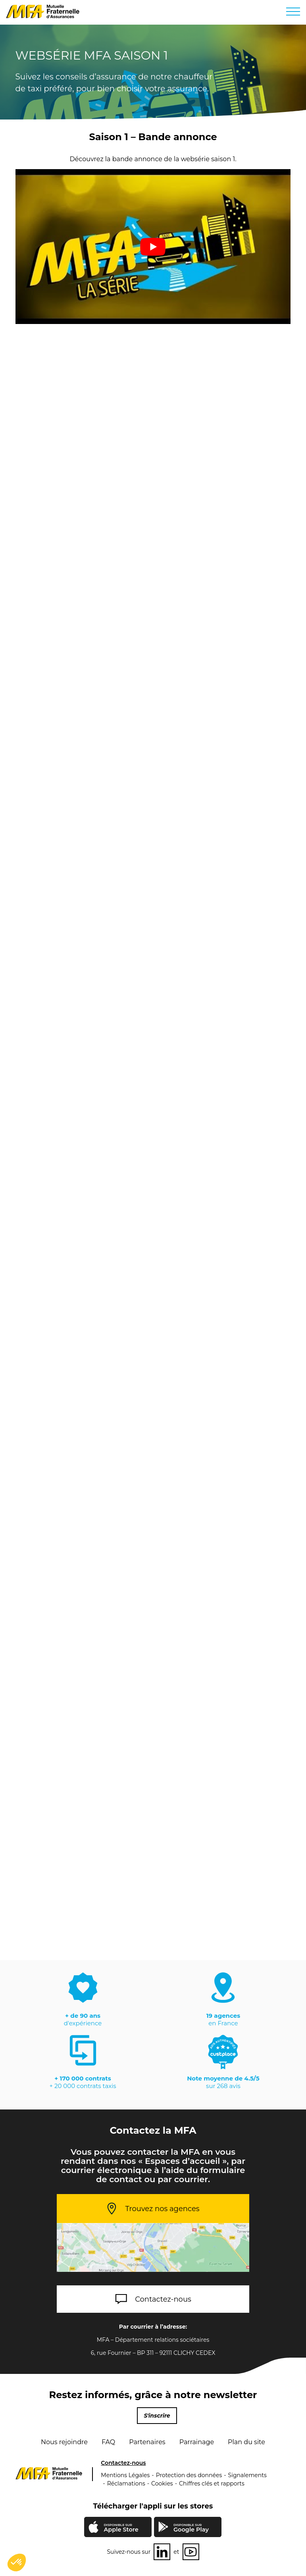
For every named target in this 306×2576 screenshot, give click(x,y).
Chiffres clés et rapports (211, 2483)
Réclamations (126, 2483)
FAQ (108, 2442)
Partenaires (147, 2442)
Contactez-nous (163, 2299)
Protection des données (189, 2475)
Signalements (247, 2475)
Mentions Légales (125, 2475)
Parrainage (196, 2442)
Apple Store (120, 2528)
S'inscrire (157, 2415)
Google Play (191, 2528)
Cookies (162, 2483)
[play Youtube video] (153, 246)
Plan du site (246, 2442)
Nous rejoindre (64, 2442)
